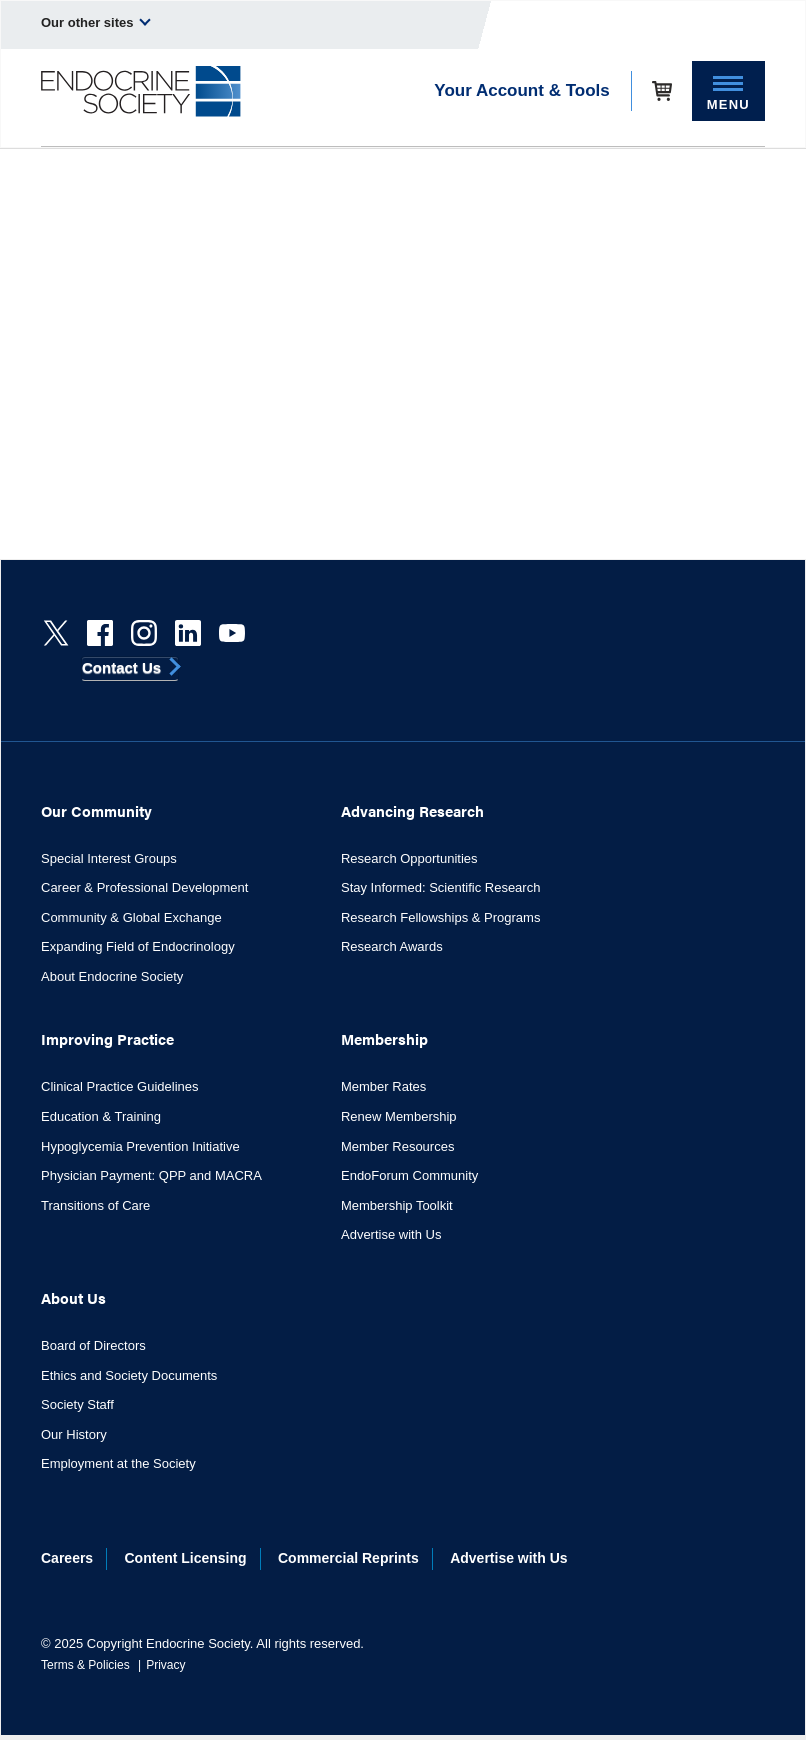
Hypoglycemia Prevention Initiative (140, 1146)
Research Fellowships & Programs (440, 917)
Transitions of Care (95, 1205)
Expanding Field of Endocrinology (138, 946)
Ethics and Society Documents (129, 1375)
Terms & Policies (85, 1665)
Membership (384, 1038)
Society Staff (77, 1404)
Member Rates (383, 1086)
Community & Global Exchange (131, 917)
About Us (73, 1297)
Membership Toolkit (397, 1205)
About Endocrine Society (112, 976)
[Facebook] (100, 633)
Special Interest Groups (109, 858)
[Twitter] (56, 633)
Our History (74, 1434)
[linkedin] (188, 633)
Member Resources (397, 1146)
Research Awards (392, 946)
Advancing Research (412, 810)
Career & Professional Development (144, 887)
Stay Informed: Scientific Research (440, 887)
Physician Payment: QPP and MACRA (151, 1175)
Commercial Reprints (348, 1558)
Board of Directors (93, 1345)
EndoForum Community (409, 1175)
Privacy (165, 1665)
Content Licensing (186, 1558)
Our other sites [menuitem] (96, 22)
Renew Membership (399, 1116)
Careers (67, 1558)
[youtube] (232, 633)
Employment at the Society (118, 1463)
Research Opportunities (409, 858)
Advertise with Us (391, 1234)
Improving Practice (107, 1038)
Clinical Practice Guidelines (120, 1086)
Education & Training (101, 1116)
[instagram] (144, 633)
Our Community (96, 810)
